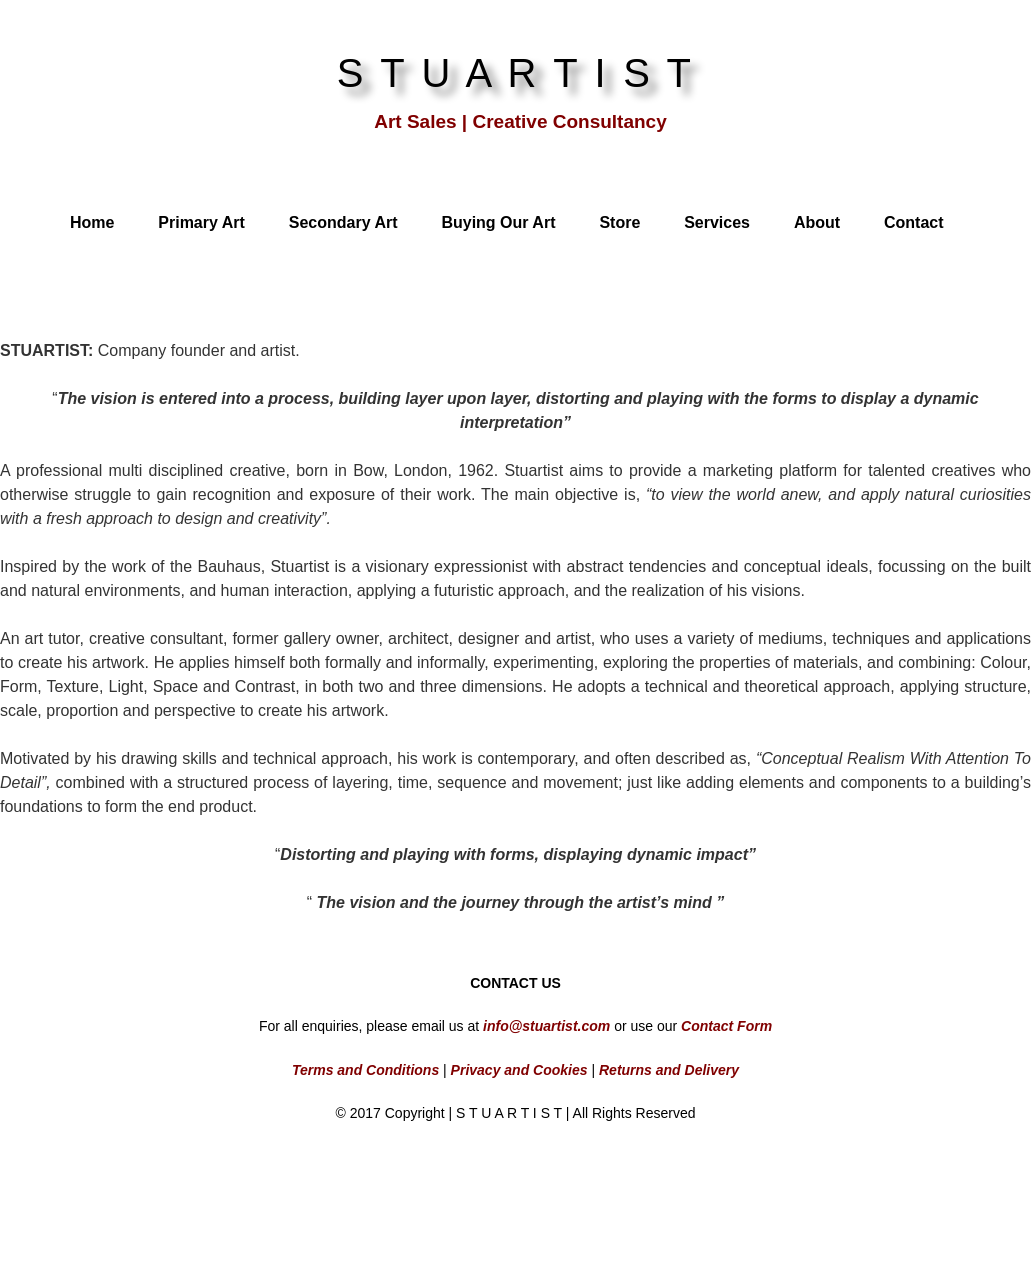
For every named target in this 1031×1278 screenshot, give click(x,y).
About (817, 222)
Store (619, 222)
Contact (914, 222)
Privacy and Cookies (517, 1070)
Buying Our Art (498, 222)
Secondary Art (343, 222)
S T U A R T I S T (516, 73)
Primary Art (201, 222)
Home (92, 222)
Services (717, 222)
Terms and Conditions (365, 1070)
